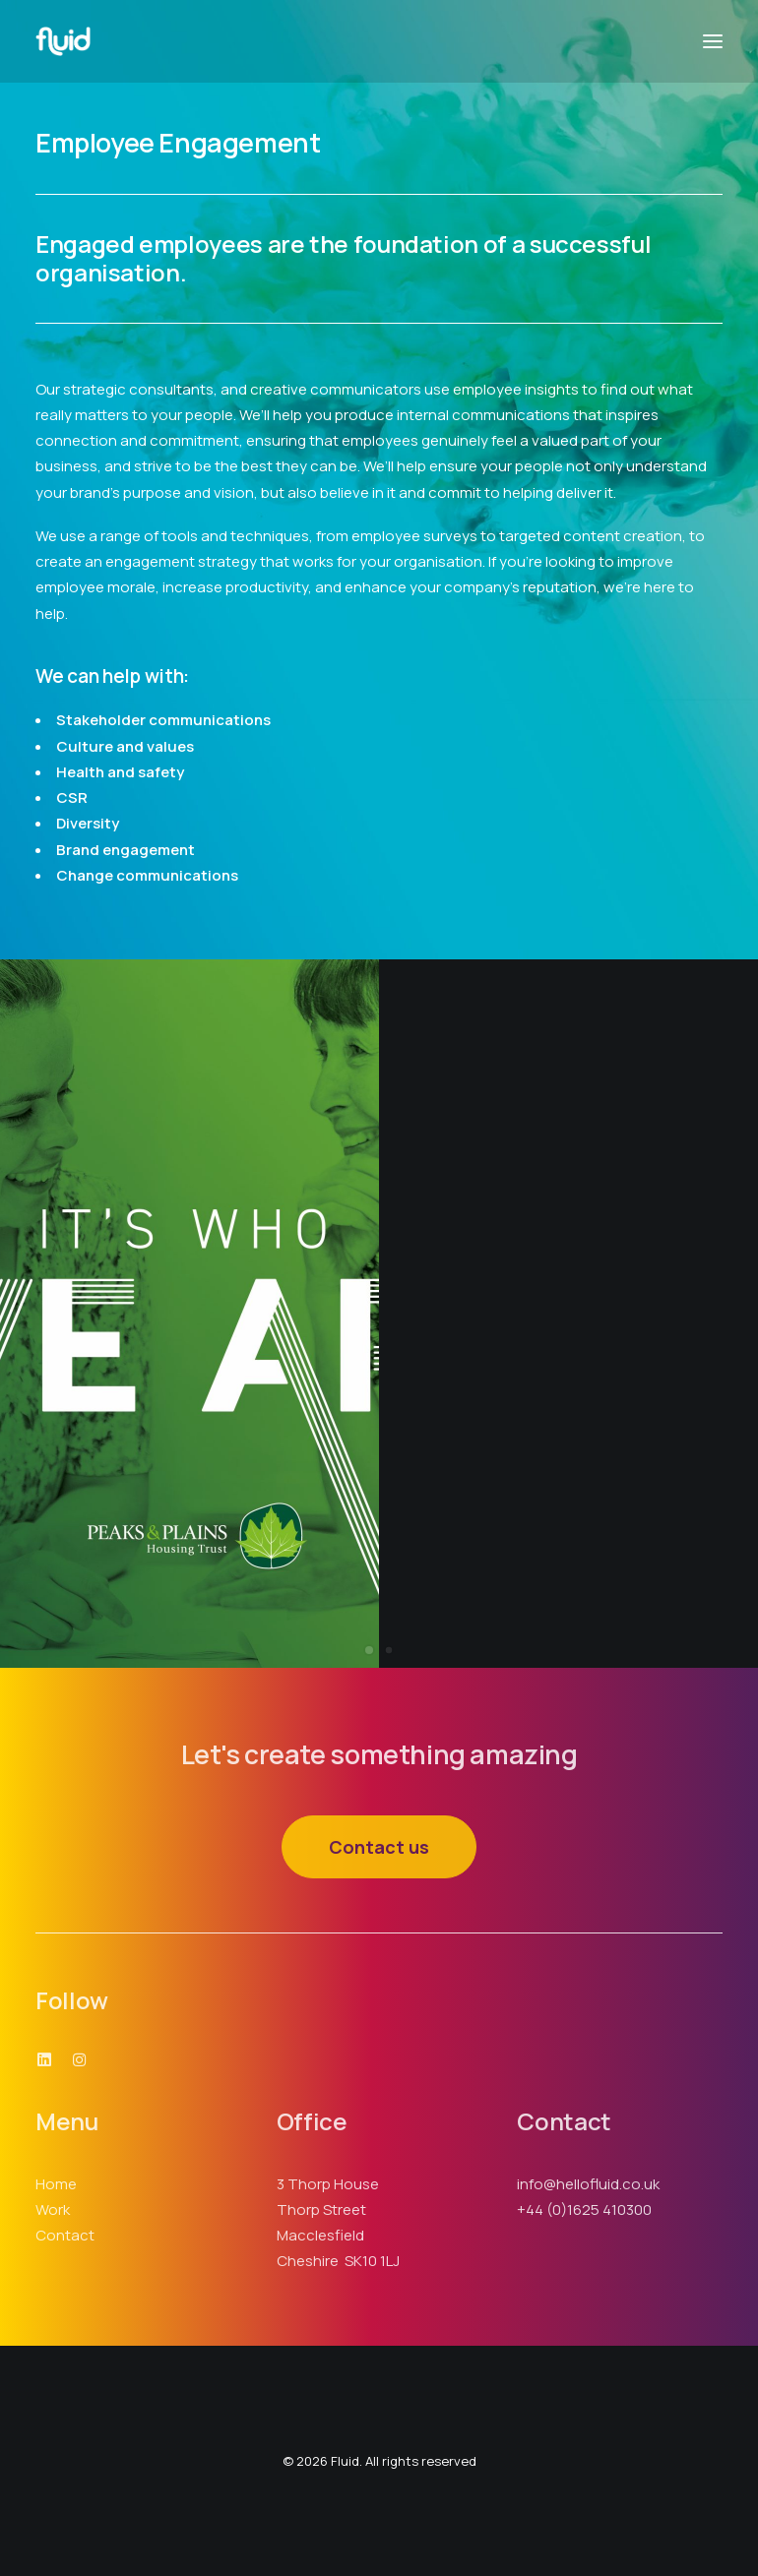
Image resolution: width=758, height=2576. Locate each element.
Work (52, 2209)
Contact (65, 2235)
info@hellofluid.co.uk (588, 2184)
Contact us (379, 1847)
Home (56, 2184)
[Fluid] (63, 41)
